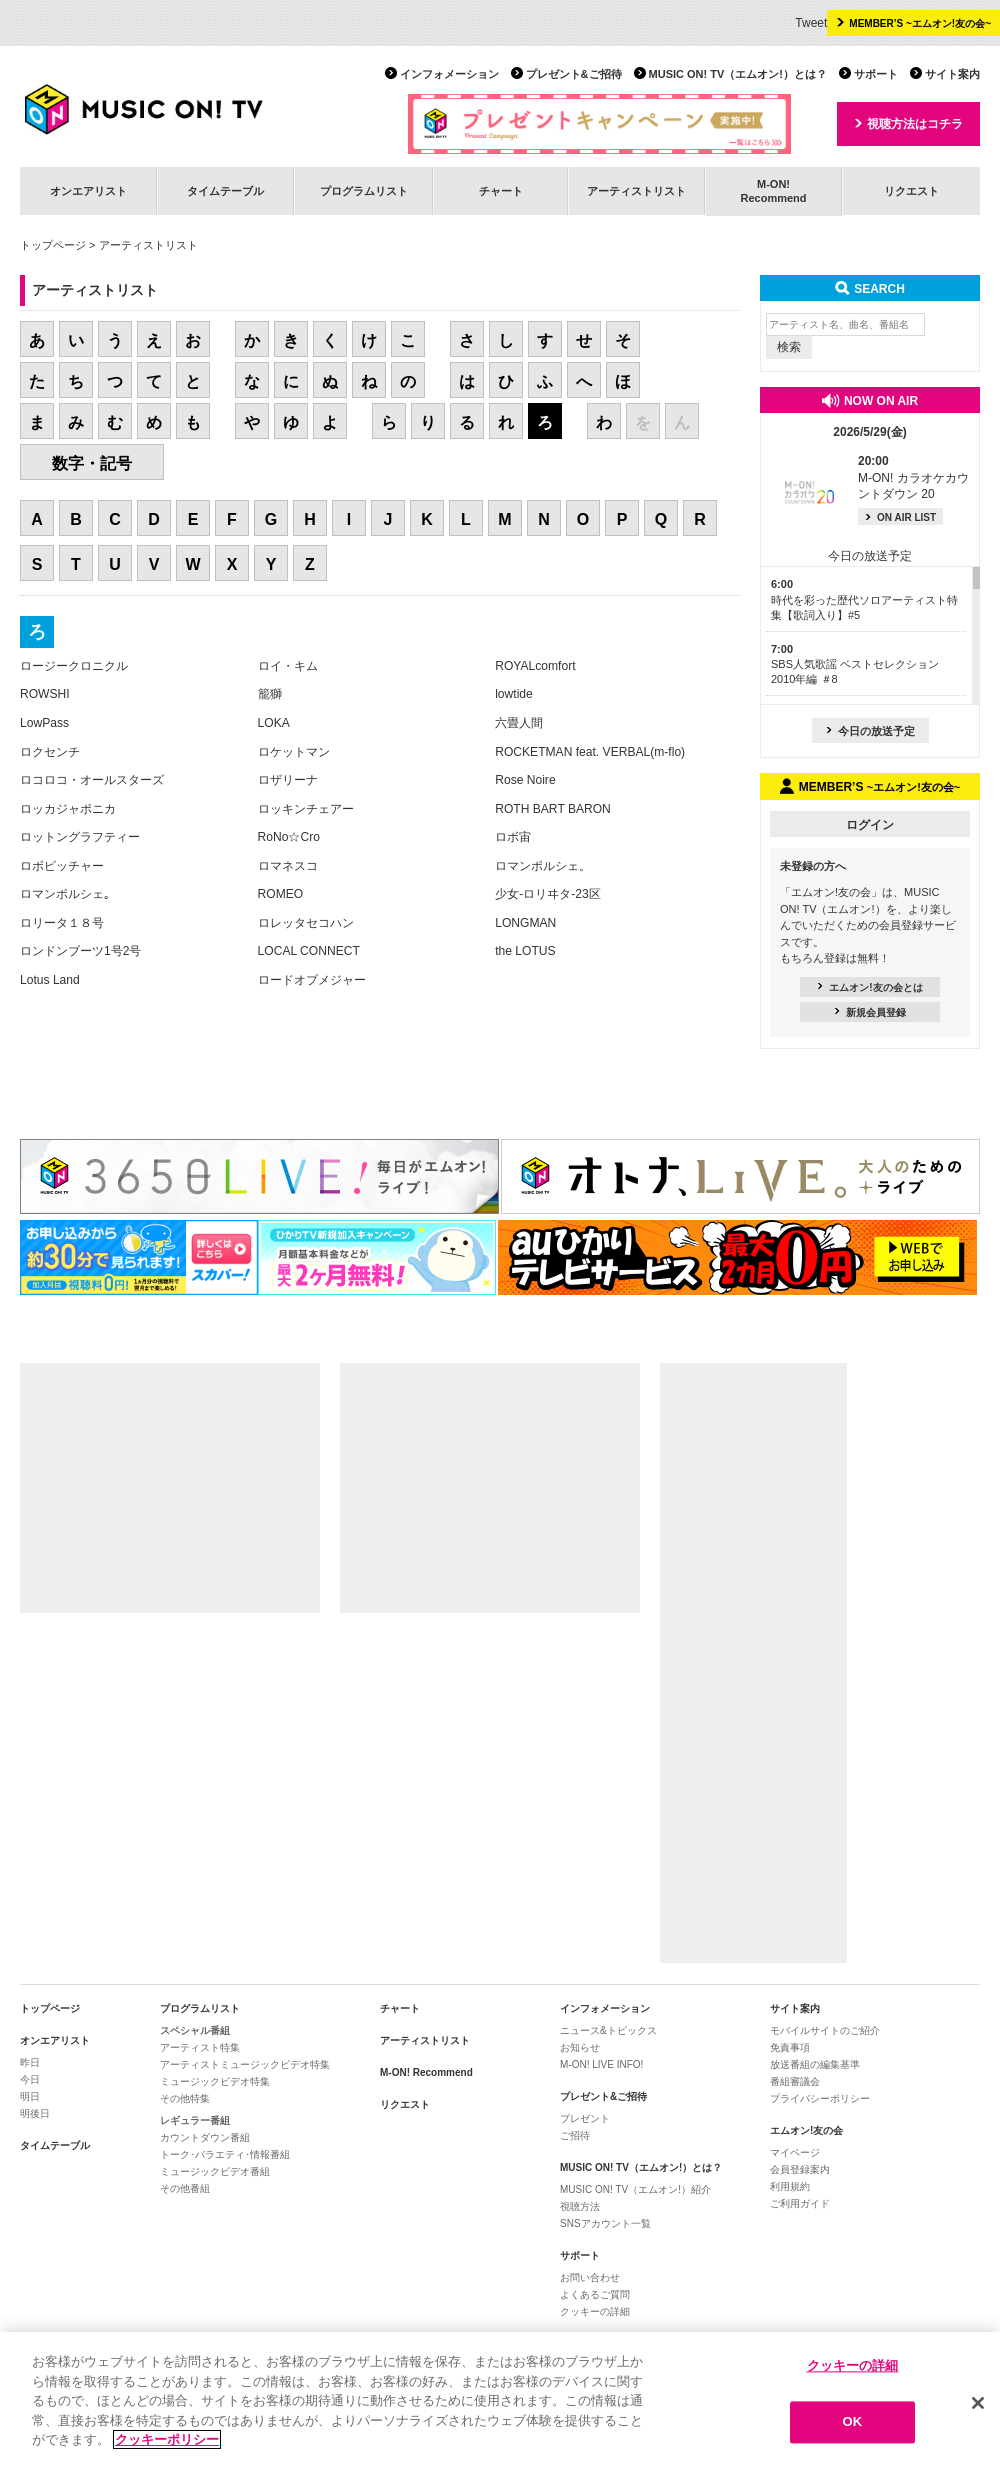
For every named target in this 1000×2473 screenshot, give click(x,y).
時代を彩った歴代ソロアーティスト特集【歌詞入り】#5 (864, 599)
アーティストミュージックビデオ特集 (245, 2064)
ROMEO (281, 894)
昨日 (30, 2062)
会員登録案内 (800, 2169)
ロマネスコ (288, 866)
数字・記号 (92, 463)
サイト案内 (952, 74)
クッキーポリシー (167, 2439)
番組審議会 (795, 2081)
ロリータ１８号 (62, 923)
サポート (876, 74)
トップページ (53, 245)
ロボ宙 (513, 837)
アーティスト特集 (200, 2047)
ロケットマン (294, 752)
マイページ (795, 2152)
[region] (500, 2402)
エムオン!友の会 (806, 2130)
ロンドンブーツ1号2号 (80, 951)
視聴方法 (580, 2206)
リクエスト (911, 191)
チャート (501, 191)
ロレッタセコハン (306, 923)
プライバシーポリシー (820, 2098)
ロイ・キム (288, 666)
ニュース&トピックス (608, 2030)
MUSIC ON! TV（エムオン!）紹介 (635, 2189)
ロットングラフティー (80, 837)
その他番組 (185, 2188)
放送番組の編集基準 (815, 2064)
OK (853, 2422)
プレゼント (585, 2118)
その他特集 (185, 2098)
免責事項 (790, 2047)
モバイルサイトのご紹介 (825, 2030)
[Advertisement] (170, 1488)
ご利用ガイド (800, 2203)
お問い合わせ (590, 2277)
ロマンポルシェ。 (543, 866)
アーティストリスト (636, 191)
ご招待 (575, 2135)
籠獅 (270, 694)
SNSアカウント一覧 (605, 2223)
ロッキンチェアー (306, 809)
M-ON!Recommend (773, 190)
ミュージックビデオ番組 (215, 2171)
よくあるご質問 (595, 2294)
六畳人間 (519, 723)
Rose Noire (525, 780)
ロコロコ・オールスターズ (92, 780)
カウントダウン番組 (205, 2137)
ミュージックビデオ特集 (215, 2081)
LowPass (44, 723)
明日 (30, 2096)
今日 (30, 2079)
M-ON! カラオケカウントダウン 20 (913, 478)
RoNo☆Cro (289, 837)
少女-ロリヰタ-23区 (547, 894)
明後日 (35, 2113)
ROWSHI (45, 694)
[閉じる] (978, 2403)
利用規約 (790, 2186)
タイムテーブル (225, 191)
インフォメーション (449, 74)
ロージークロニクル (74, 666)
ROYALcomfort (535, 666)
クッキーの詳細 (595, 2311)
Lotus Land (50, 980)
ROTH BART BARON (553, 809)
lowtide (514, 694)
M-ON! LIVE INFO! (601, 2064)
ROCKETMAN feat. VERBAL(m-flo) (590, 752)
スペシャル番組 (195, 2030)
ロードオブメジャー (312, 980)
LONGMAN (525, 923)
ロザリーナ (288, 780)
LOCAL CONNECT (309, 951)
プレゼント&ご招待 (574, 74)
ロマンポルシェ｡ (65, 894)
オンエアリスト (88, 191)
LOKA (274, 723)
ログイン (870, 825)
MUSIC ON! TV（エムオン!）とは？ (738, 74)
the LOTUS (525, 951)
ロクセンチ (50, 752)
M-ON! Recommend (426, 2072)
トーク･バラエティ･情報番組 (225, 2154)
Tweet (811, 23)
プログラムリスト (364, 191)
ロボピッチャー (62, 866)
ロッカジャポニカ (68, 809)
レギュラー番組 (195, 2120)
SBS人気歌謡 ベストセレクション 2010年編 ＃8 (855, 664)
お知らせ (580, 2047)
